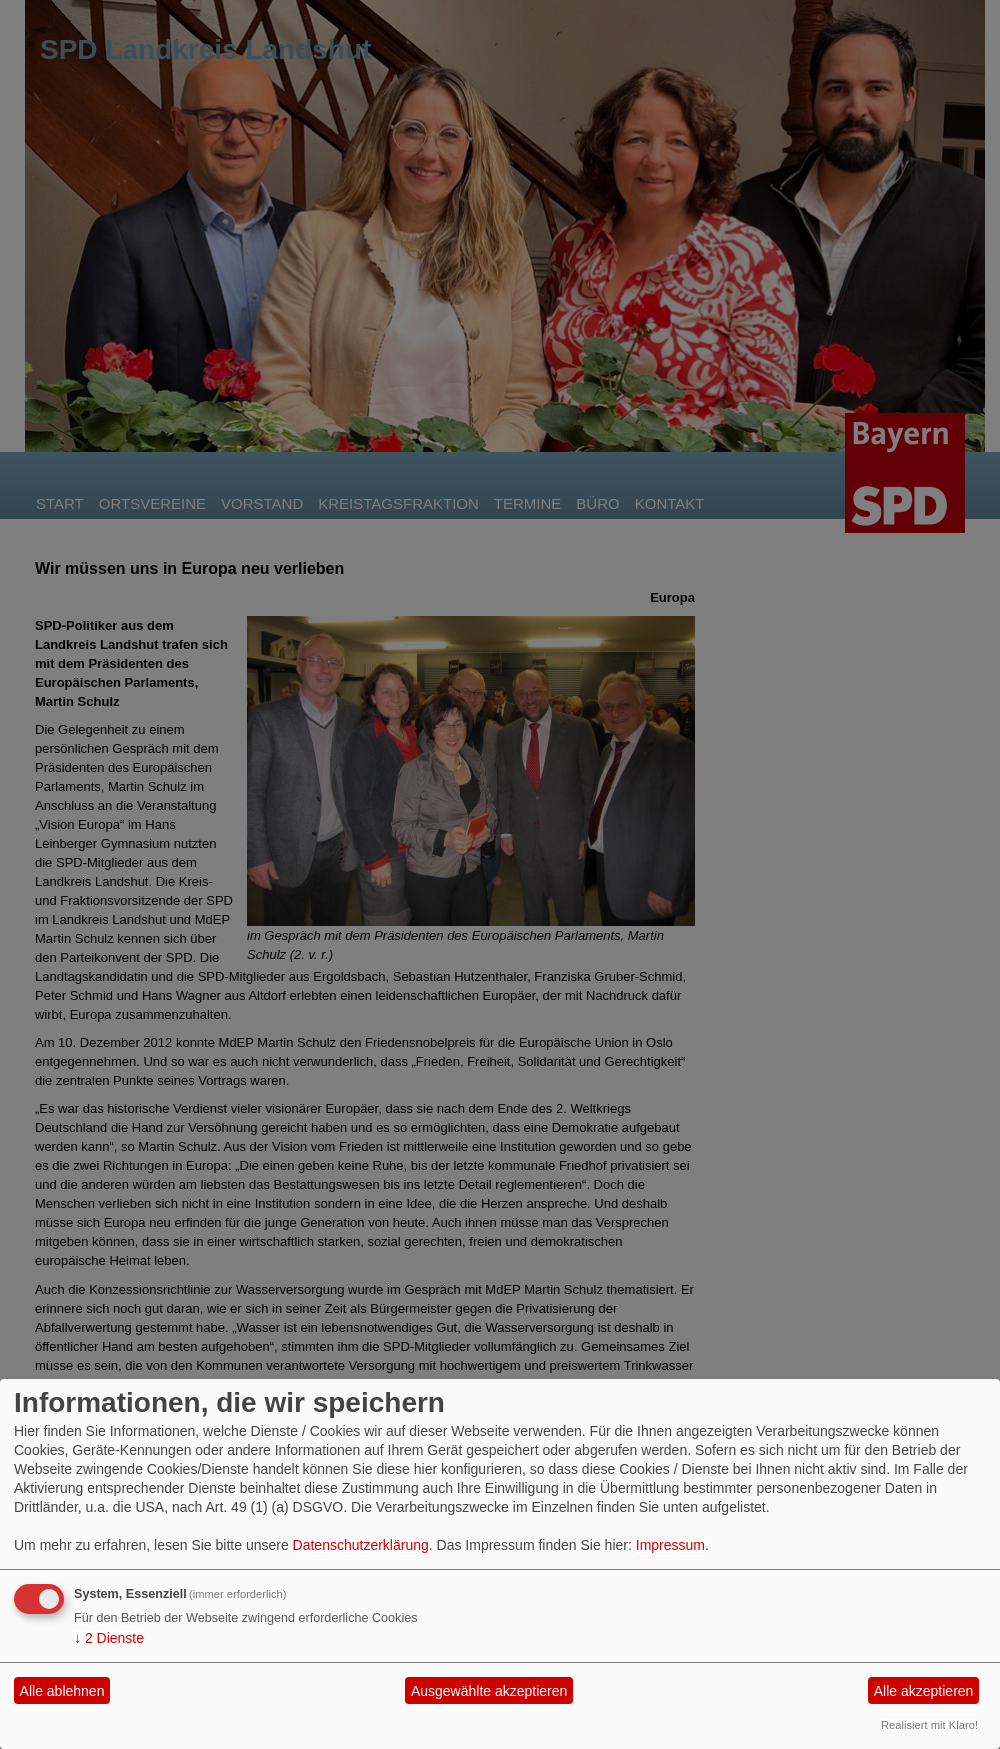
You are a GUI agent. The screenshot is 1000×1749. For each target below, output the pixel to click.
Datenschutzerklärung (361, 1545)
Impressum (670, 1545)
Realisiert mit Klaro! (929, 1725)
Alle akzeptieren (924, 1691)
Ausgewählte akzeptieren (489, 1691)
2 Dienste (109, 1638)
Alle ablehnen (62, 1691)
